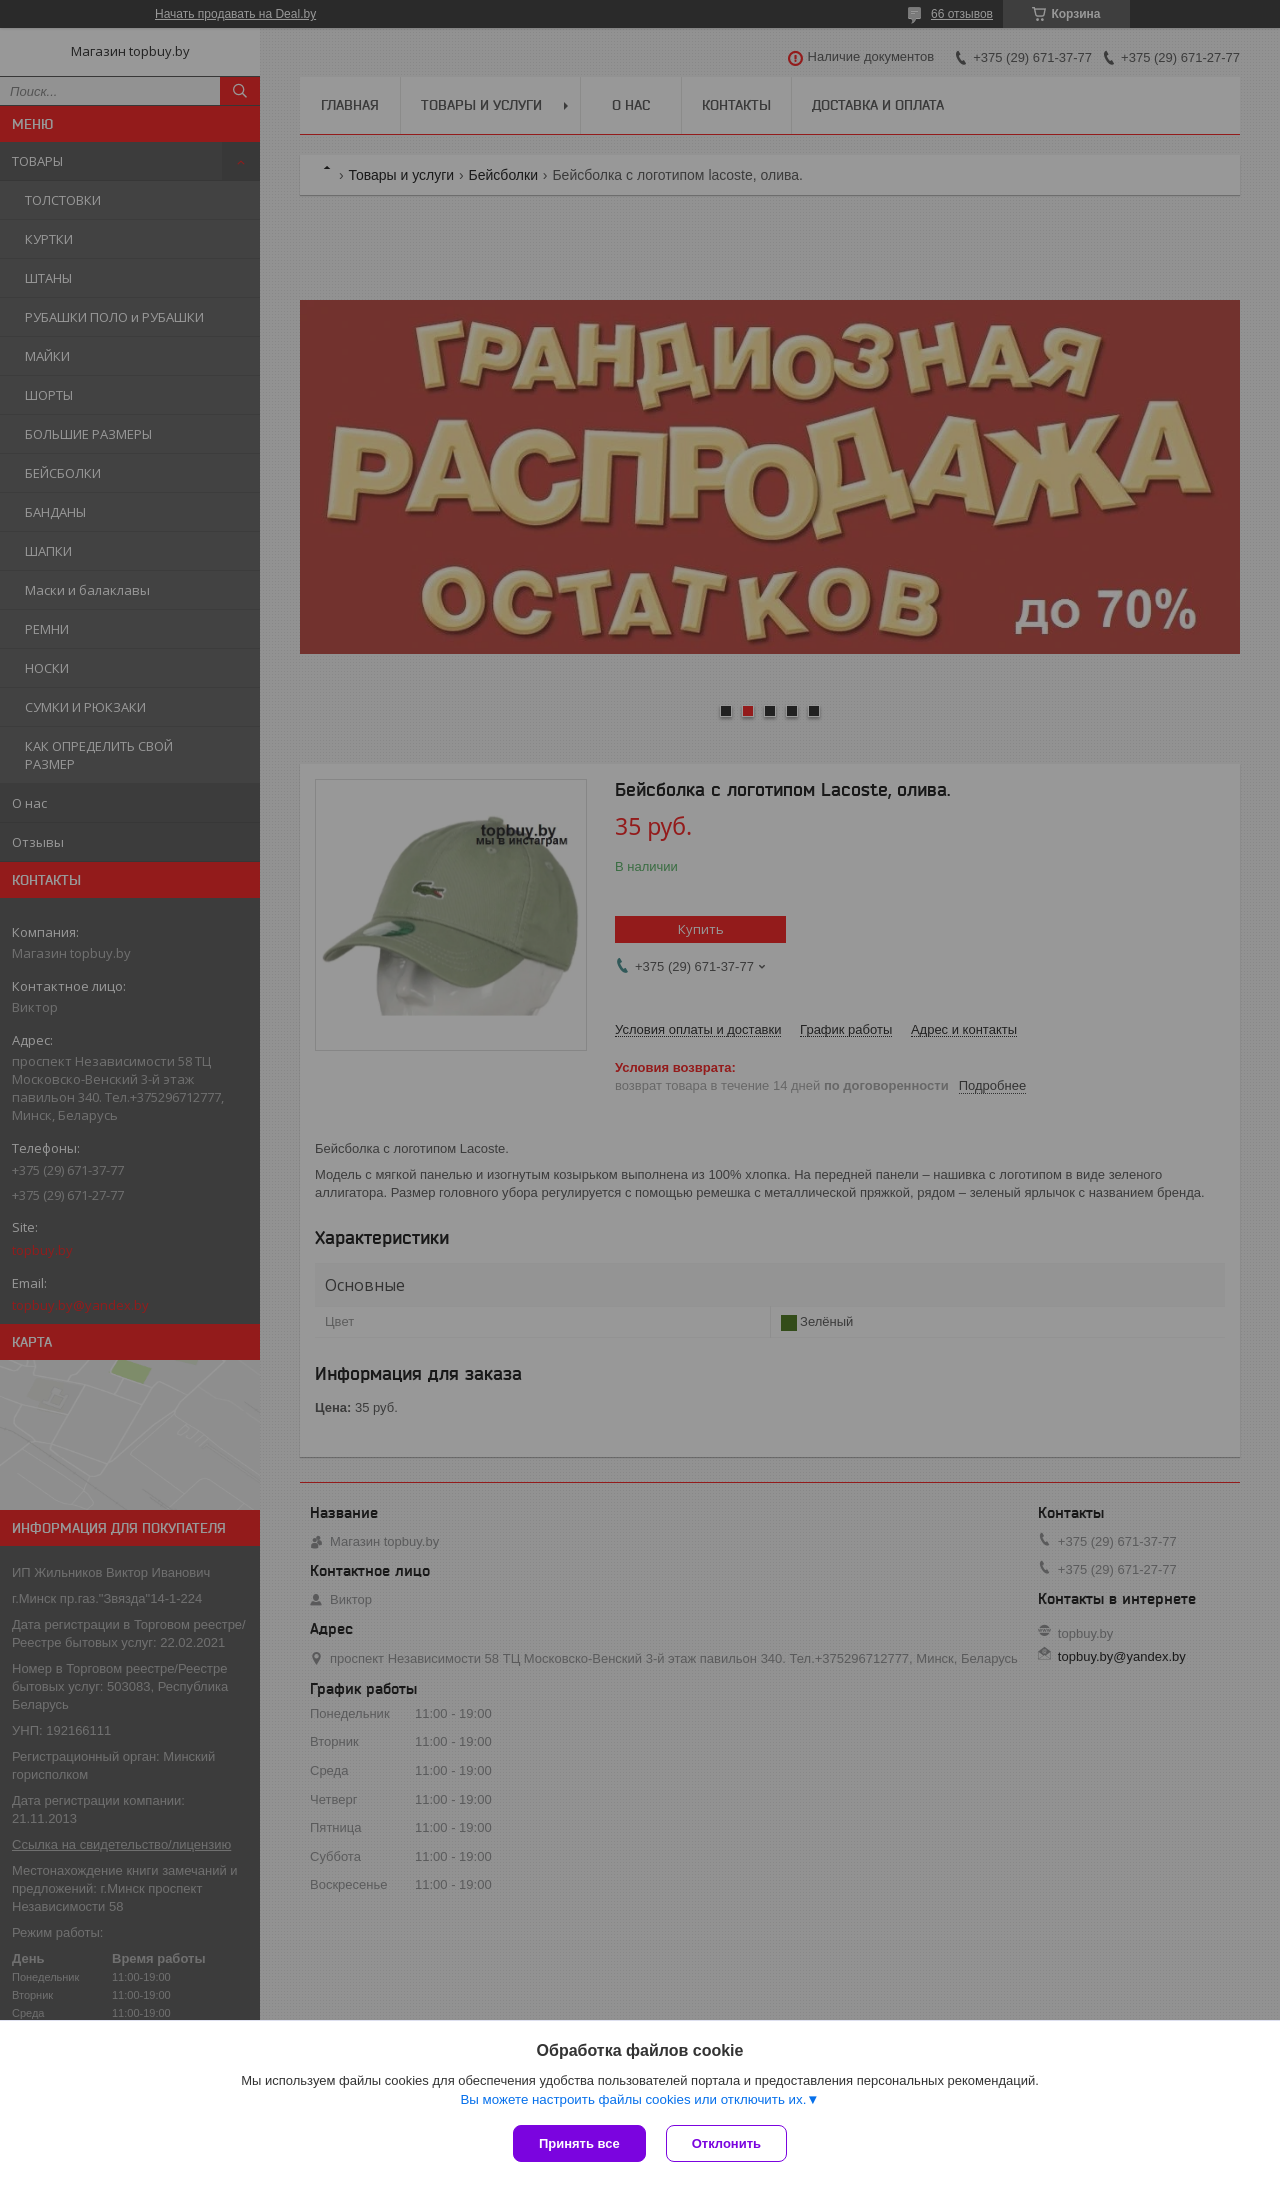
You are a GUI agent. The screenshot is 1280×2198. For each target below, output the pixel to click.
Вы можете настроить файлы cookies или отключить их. (633, 2099)
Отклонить (726, 2143)
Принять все (579, 2143)
